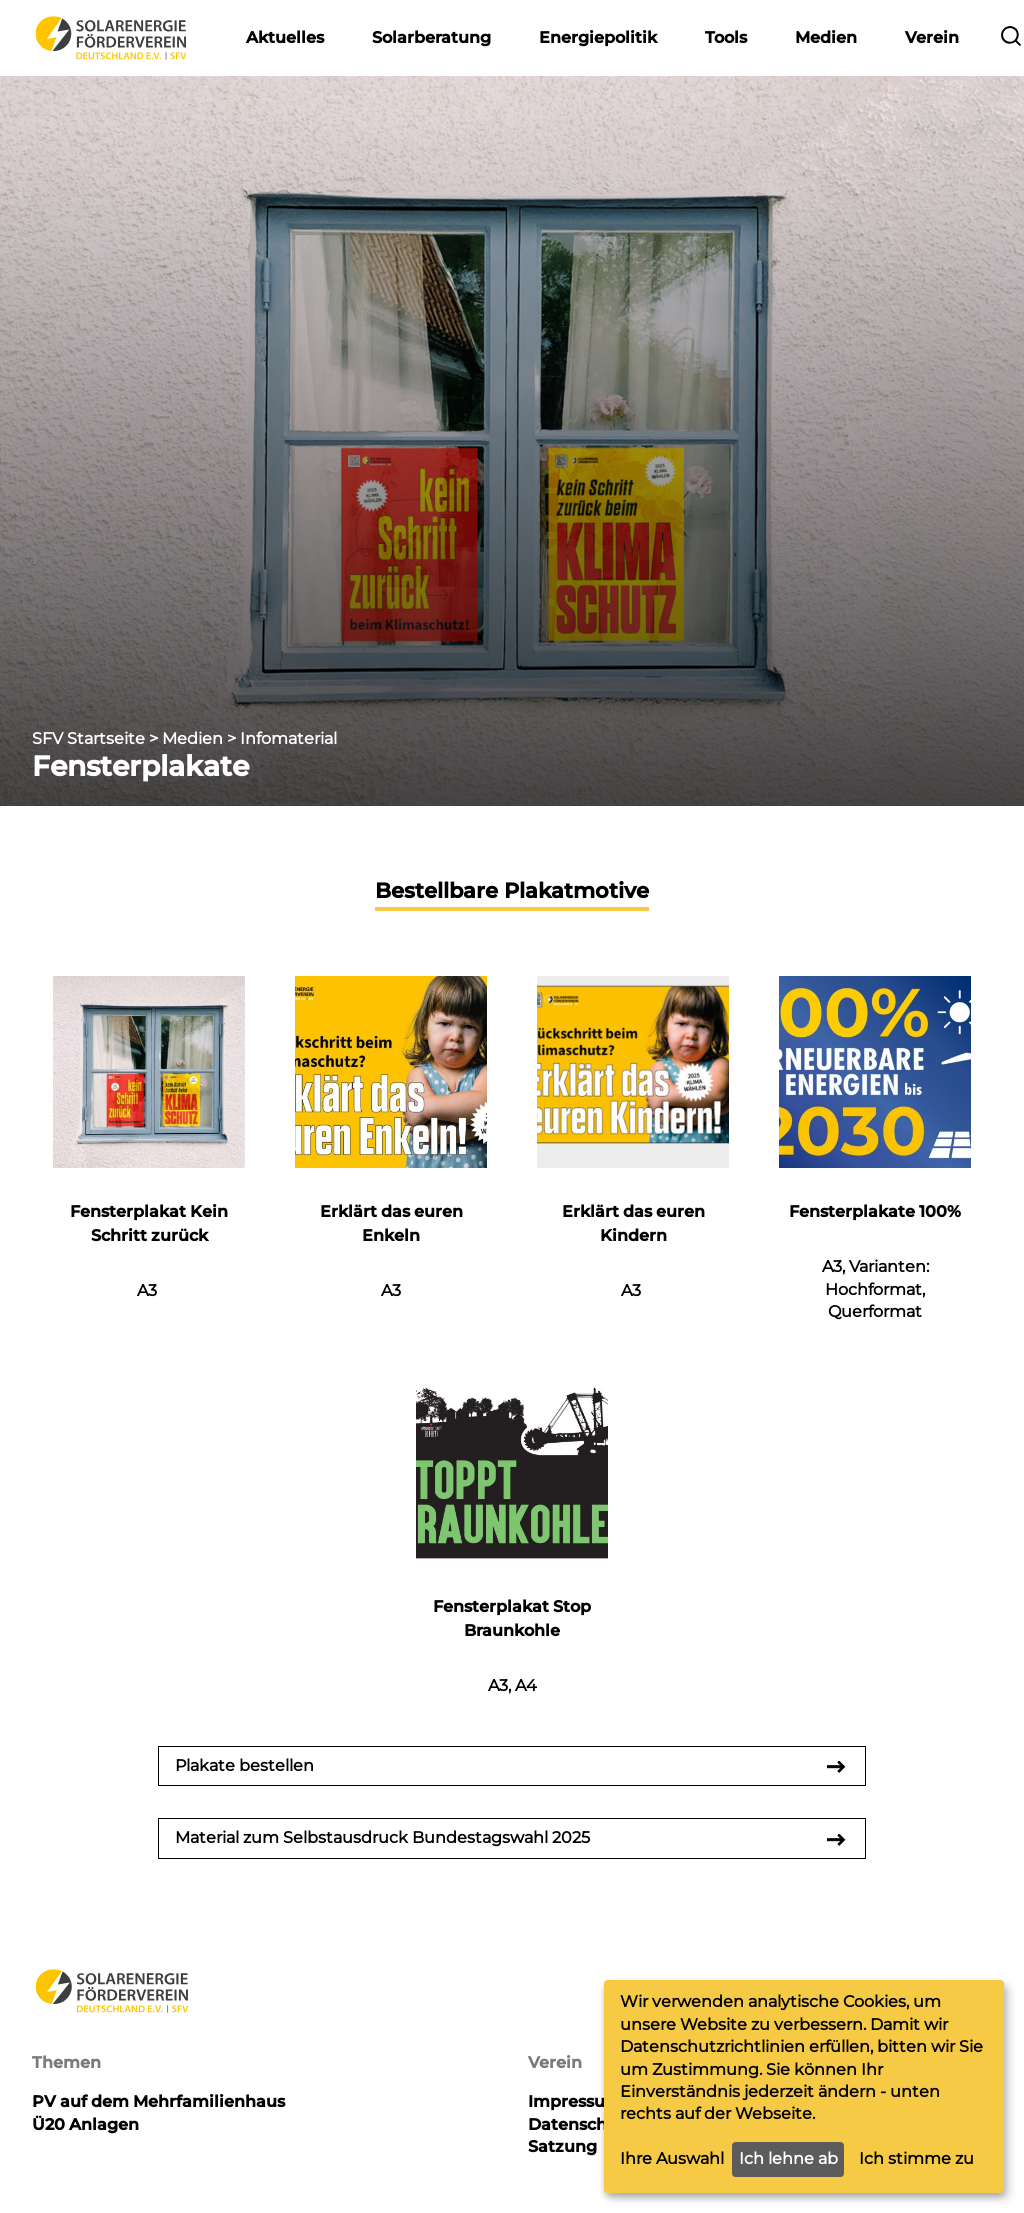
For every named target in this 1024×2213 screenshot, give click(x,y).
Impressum (575, 2101)
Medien (826, 37)
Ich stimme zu (916, 2158)
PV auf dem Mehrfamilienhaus (158, 2101)
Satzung (562, 2146)
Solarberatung (431, 37)
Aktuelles (285, 37)
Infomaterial (288, 738)
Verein (932, 37)
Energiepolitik (598, 37)
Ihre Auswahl (672, 2158)
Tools (726, 37)
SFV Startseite (88, 738)
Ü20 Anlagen (85, 2124)
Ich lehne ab (788, 2158)
